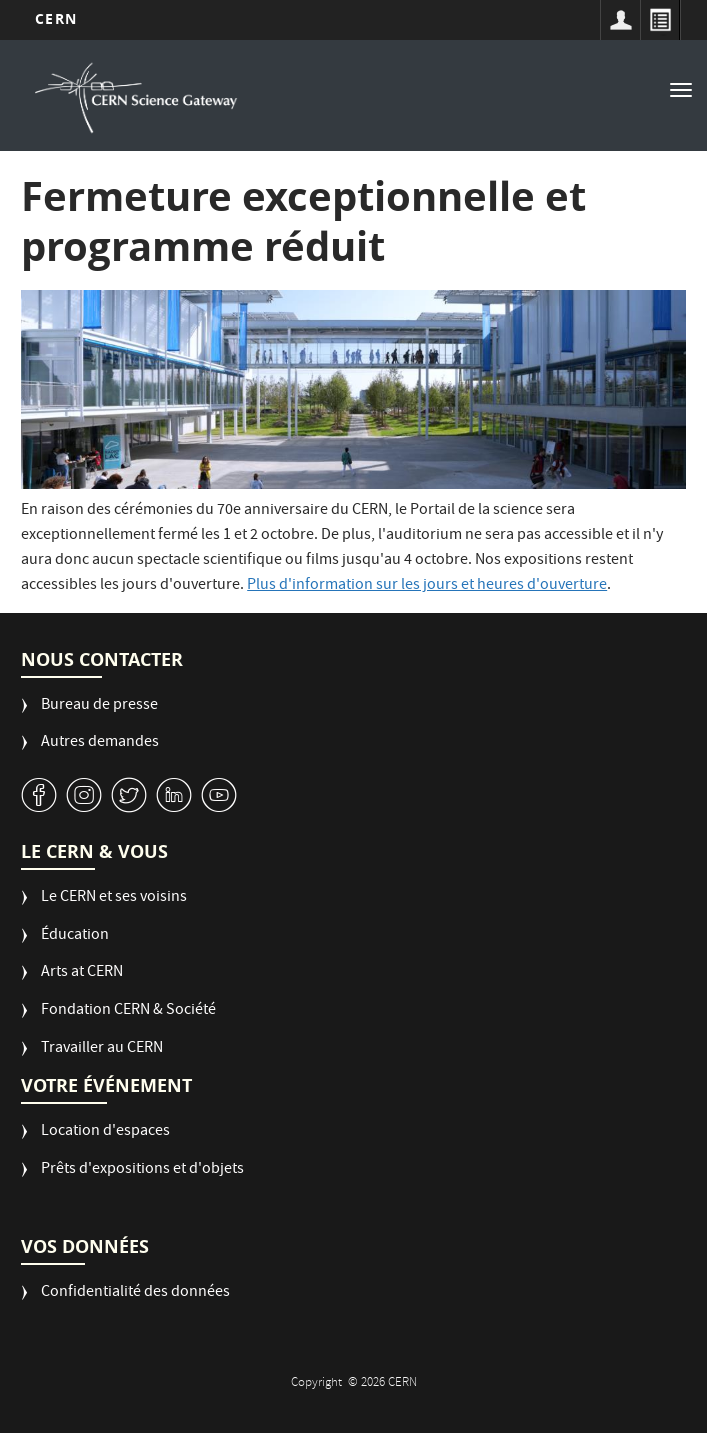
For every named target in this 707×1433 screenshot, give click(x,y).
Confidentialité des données (135, 1293)
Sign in (620, 20)
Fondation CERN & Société (128, 1011)
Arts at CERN (82, 973)
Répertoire (660, 20)
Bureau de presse (99, 706)
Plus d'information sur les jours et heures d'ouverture (427, 586)
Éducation (75, 936)
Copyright (318, 1383)
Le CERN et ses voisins (114, 898)
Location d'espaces (105, 1132)
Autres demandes (100, 743)
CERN (55, 18)
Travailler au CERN (102, 1049)
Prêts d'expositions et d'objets (142, 1170)
